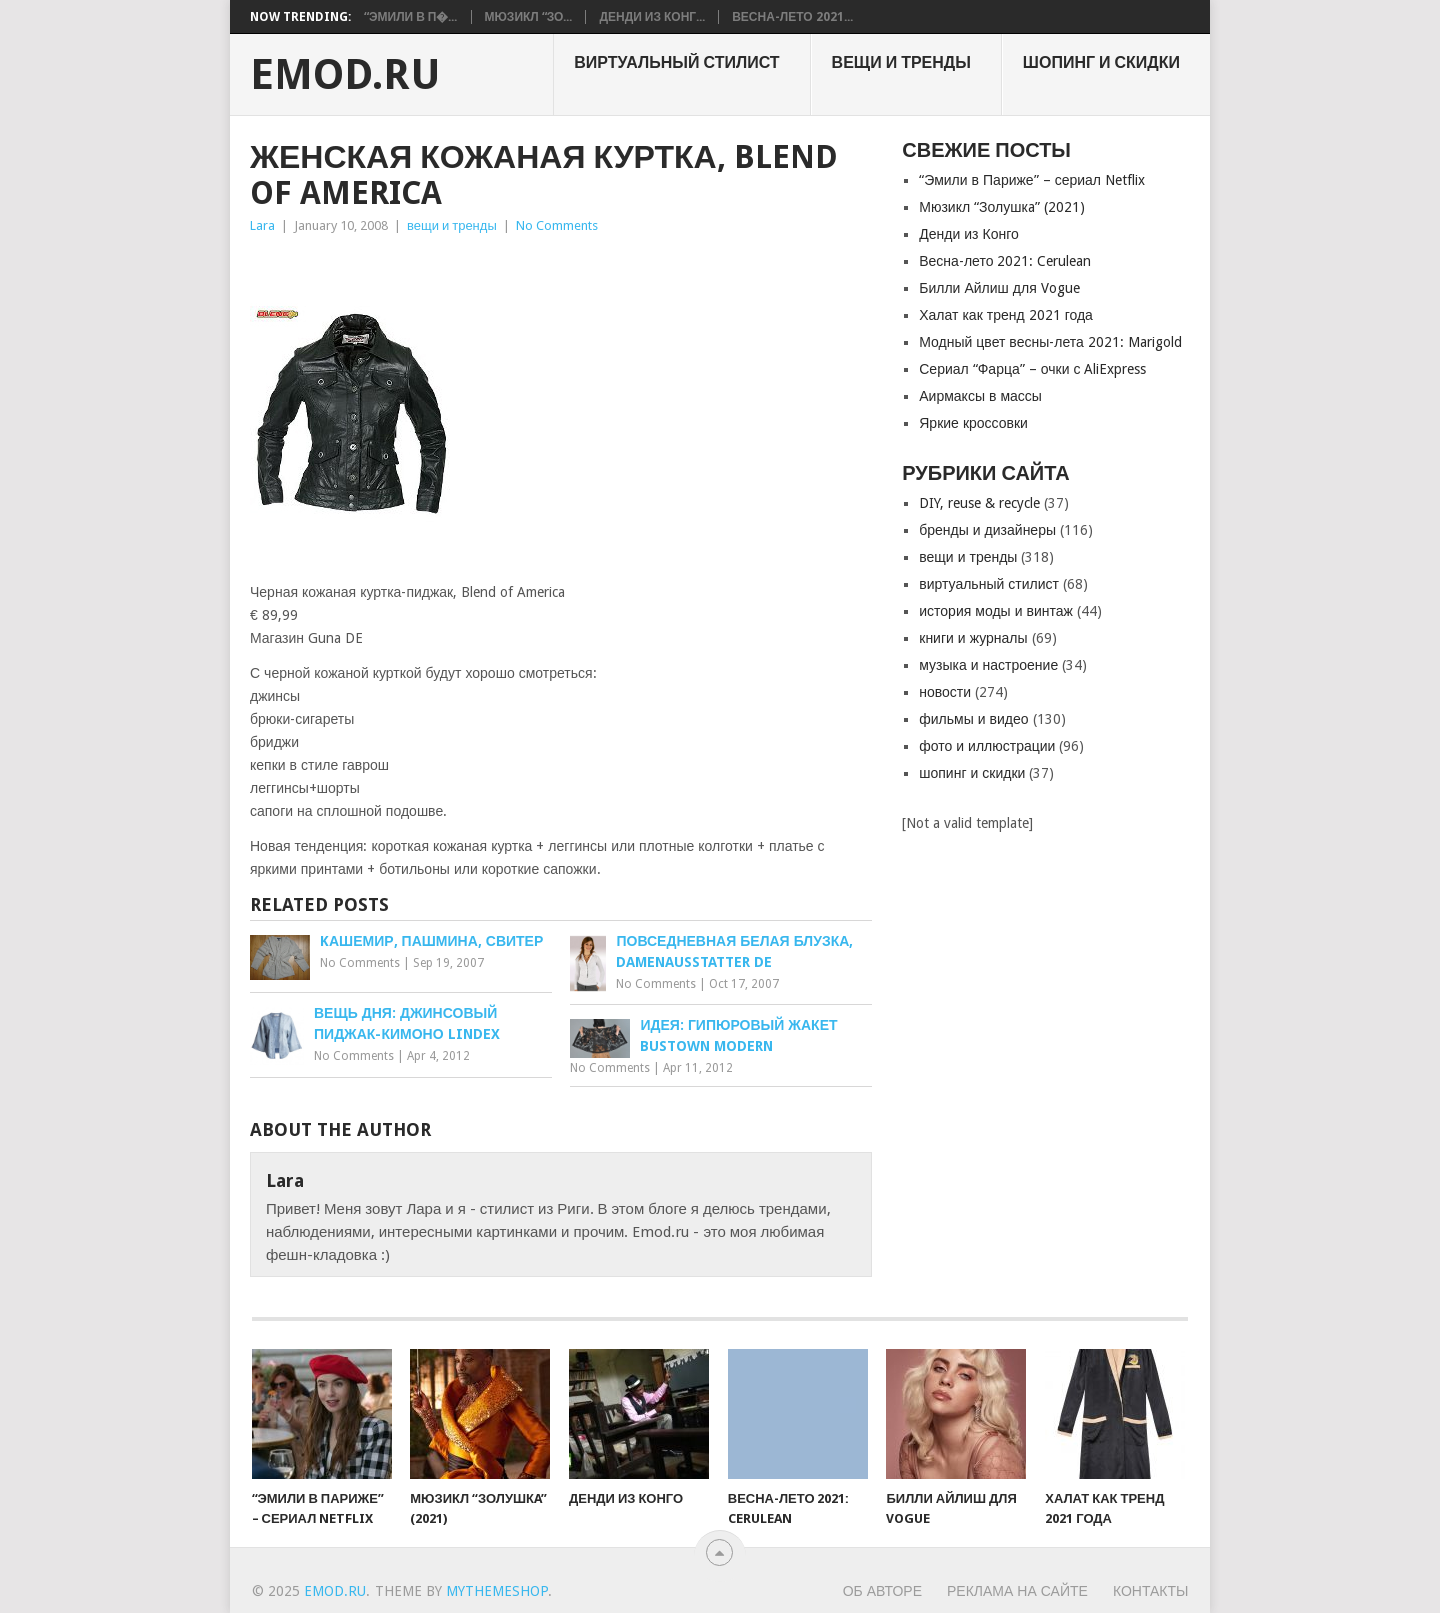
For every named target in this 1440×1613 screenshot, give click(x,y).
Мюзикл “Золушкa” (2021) (1001, 207)
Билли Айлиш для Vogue (999, 288)
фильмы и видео (973, 719)
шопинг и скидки (1101, 62)
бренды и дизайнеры (987, 530)
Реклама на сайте (1017, 1591)
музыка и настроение (988, 665)
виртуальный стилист (676, 62)
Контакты (1151, 1591)
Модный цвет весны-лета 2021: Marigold (1050, 342)
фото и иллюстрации (987, 746)
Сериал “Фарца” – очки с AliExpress (1032, 369)
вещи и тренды (901, 62)
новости (945, 692)
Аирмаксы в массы (980, 396)
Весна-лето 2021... (792, 17)
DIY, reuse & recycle (979, 503)
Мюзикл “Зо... (529, 17)
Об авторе (882, 1591)
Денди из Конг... (652, 17)
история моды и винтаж (996, 611)
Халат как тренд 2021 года (1006, 315)
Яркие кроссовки (973, 423)
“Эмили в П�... (411, 17)
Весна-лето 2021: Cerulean (1005, 261)
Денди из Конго (969, 234)
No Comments (557, 225)
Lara (262, 225)
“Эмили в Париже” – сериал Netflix (1032, 180)
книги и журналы (973, 638)
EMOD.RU (345, 75)
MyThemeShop (497, 1591)
